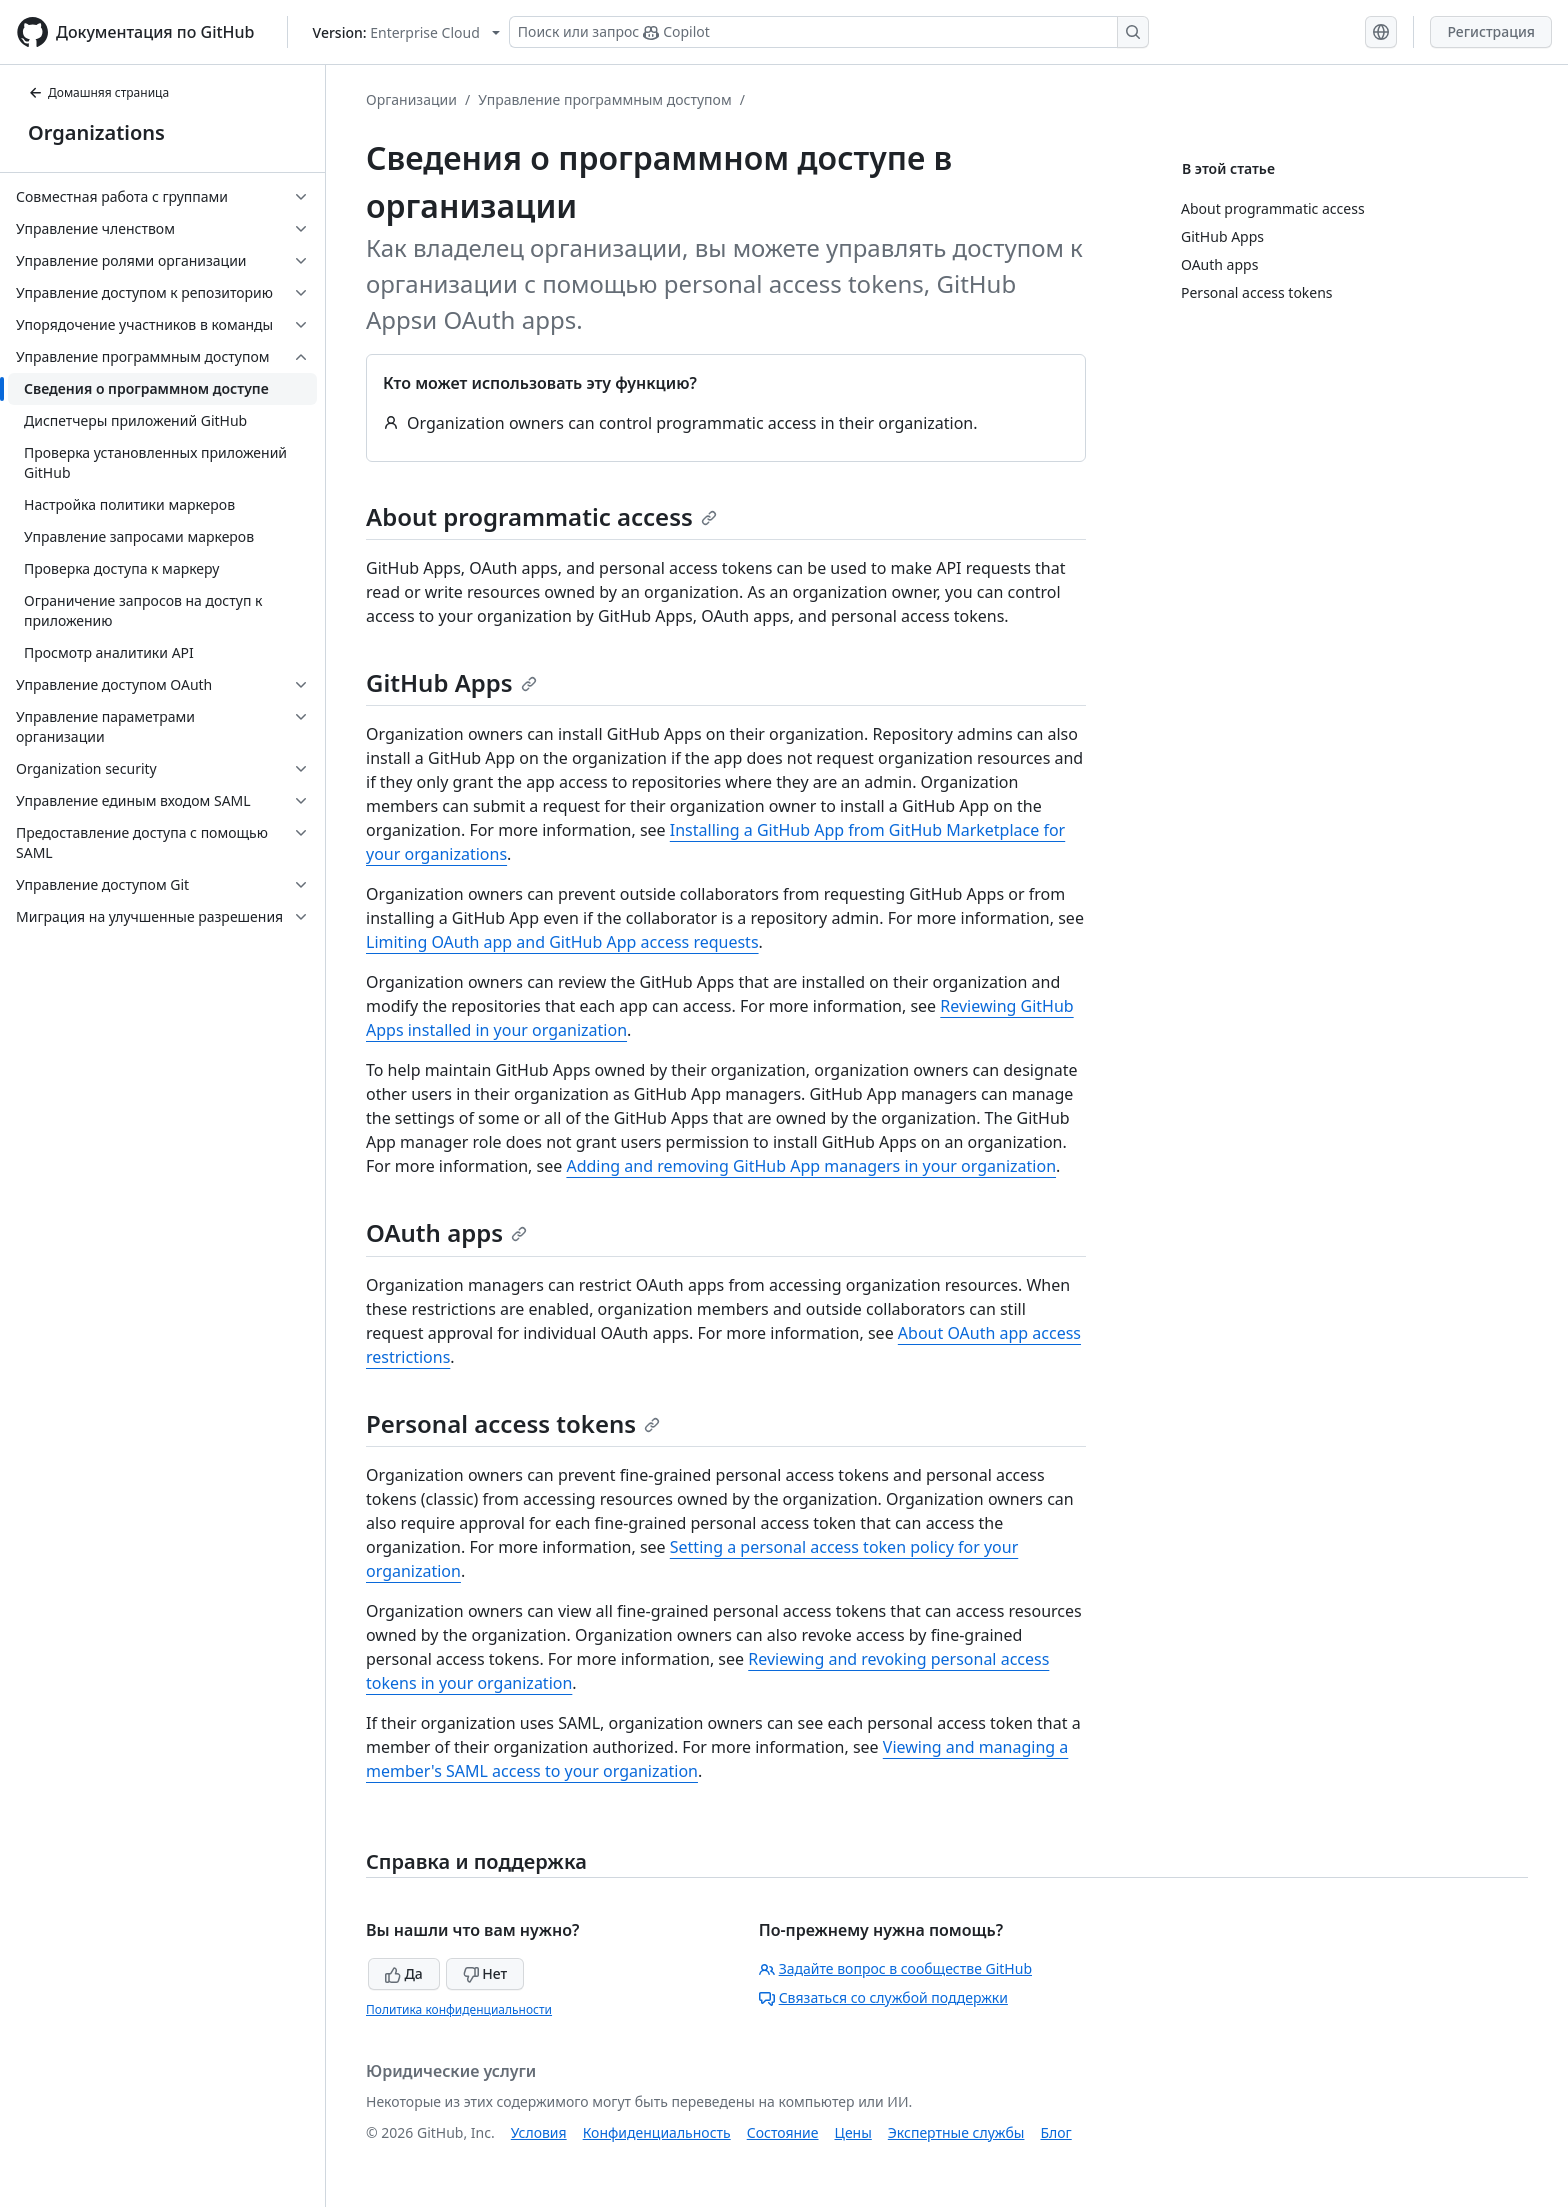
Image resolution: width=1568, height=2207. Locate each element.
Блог (1055, 2132)
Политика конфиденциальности (459, 2009)
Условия (539, 2132)
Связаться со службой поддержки (883, 1997)
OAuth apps (446, 1232)
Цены (853, 2132)
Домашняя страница (98, 92)
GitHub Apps (451, 682)
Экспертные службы (956, 2132)
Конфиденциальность (657, 2132)
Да (404, 1973)
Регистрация (1491, 31)
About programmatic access (541, 516)
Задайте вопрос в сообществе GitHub (895, 1968)
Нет (485, 1973)
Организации (411, 99)
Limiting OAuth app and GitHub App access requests (562, 942)
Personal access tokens (513, 1423)
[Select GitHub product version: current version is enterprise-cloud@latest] (406, 32)
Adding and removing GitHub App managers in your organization (811, 1166)
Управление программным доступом (605, 99)
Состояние (783, 2132)
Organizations (96, 132)
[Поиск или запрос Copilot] (829, 32)
